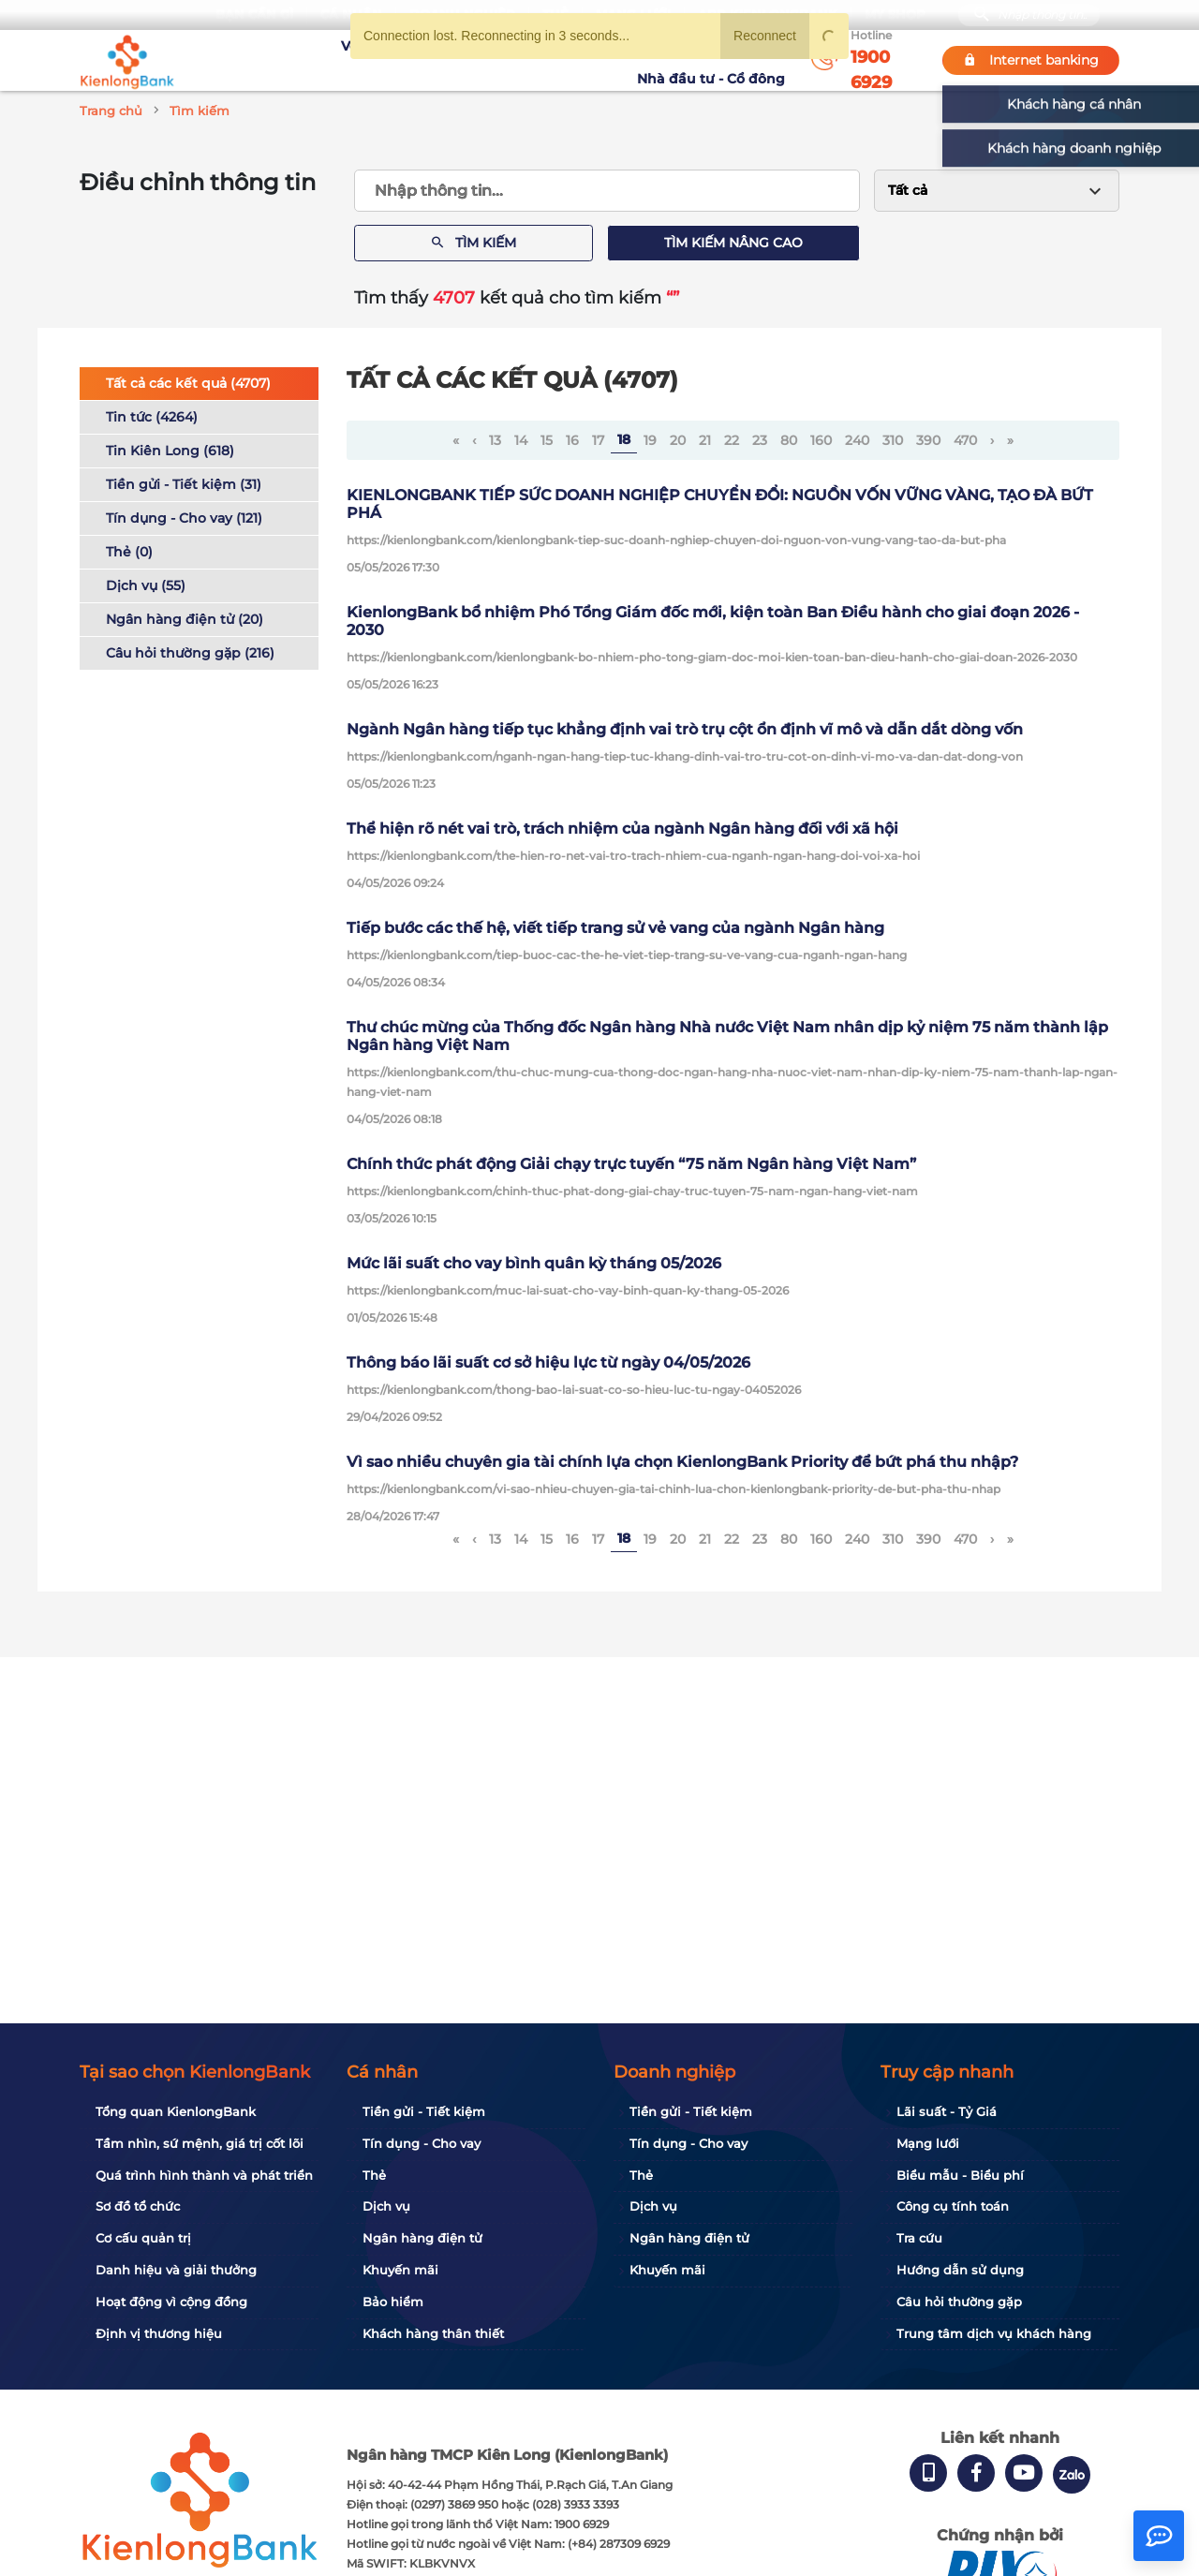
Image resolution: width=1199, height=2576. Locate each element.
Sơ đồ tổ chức (138, 2205)
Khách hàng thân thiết (433, 2333)
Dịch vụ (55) (145, 585)
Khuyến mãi (530, 60)
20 (678, 440)
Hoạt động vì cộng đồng (171, 2301)
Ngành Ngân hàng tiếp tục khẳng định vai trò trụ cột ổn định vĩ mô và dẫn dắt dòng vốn (685, 729)
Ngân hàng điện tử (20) (184, 619)
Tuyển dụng (436, 60)
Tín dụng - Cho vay (422, 2143)
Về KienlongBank (323, 60)
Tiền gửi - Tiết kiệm (424, 2111)
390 (928, 440)
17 (598, 440)
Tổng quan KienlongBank (176, 2111)
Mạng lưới (927, 2143)
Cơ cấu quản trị (143, 2237)
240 (857, 440)
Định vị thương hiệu (159, 2333)
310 (892, 440)
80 (788, 440)
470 (965, 440)
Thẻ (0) (129, 551)
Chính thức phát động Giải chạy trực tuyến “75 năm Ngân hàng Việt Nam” (631, 1164)
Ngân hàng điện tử (422, 2237)
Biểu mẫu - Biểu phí (960, 2175)
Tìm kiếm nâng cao (733, 242)
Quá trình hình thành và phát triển (204, 2175)
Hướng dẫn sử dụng (960, 2269)
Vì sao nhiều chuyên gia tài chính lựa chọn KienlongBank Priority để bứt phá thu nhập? (682, 1462)
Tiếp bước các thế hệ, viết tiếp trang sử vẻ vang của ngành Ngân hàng (615, 928)
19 (650, 440)
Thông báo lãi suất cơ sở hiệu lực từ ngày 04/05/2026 (548, 1362)
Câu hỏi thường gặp (959, 2301)
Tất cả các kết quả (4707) (188, 383)
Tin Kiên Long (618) (170, 450)
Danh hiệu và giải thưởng (176, 2269)
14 (520, 440)
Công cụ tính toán (952, 2205)
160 (821, 440)
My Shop (895, 14)
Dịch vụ (386, 2205)
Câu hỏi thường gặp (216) (190, 652)
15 (546, 440)
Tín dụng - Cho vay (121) (184, 518)
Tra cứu (919, 2237)
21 (705, 440)
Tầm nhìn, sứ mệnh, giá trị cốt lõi (199, 2143)
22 (731, 440)
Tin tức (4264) (152, 416)
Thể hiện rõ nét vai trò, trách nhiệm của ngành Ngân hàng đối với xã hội (622, 828)
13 (495, 440)
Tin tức (607, 60)
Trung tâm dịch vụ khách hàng (993, 2333)
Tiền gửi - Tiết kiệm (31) (183, 484)
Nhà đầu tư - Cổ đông (716, 60)
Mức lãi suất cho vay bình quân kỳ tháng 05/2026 (534, 1263)
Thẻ (374, 2175)
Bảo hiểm (393, 2301)
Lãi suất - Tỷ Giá (946, 2111)
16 (572, 440)
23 (759, 440)
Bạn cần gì (254, 14)
